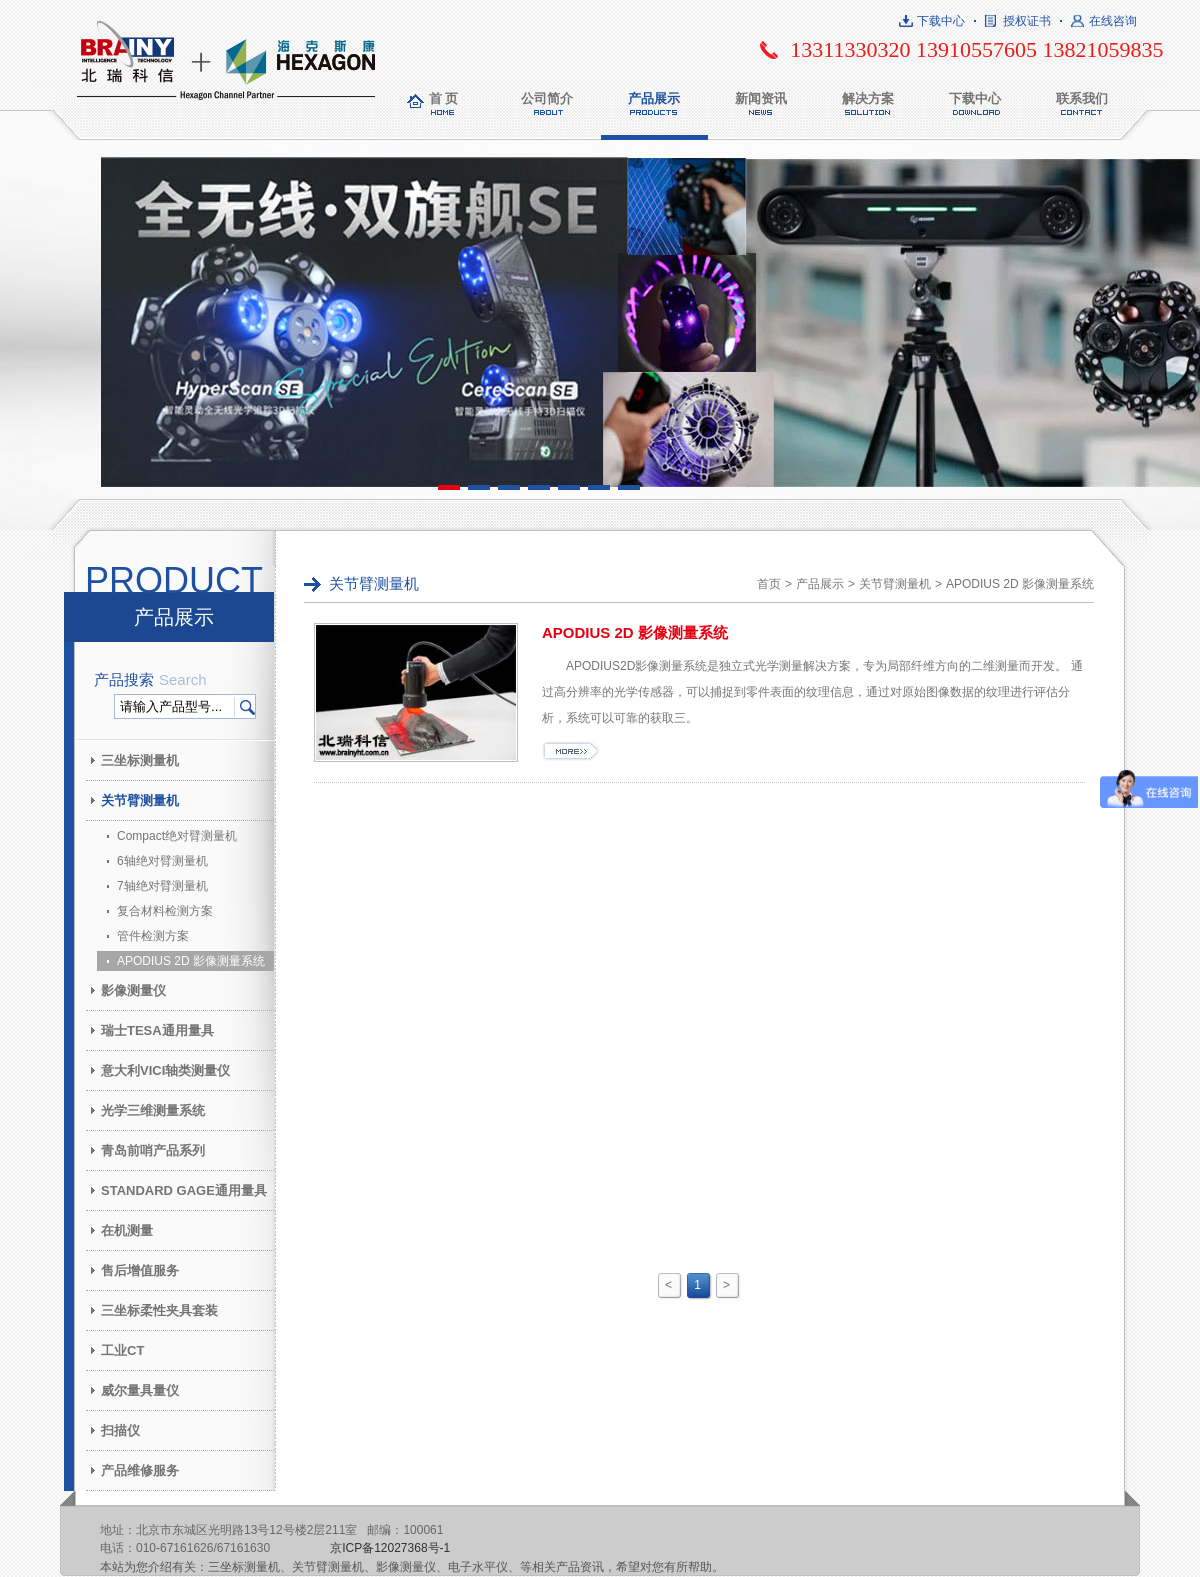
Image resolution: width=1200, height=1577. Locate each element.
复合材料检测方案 (165, 911)
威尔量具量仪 (140, 1390)
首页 (769, 584)
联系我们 (1082, 98)
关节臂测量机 (140, 800)
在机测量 (127, 1230)
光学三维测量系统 (153, 1110)
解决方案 (868, 98)
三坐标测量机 (140, 760)
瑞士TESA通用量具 (157, 1030)
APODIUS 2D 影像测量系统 (191, 961)
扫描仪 (120, 1430)
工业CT (122, 1350)
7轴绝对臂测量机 (162, 886)
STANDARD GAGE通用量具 (184, 1190)
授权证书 (1027, 21)
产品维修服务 (140, 1470)
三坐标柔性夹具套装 (159, 1310)
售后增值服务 (140, 1270)
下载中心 (941, 21)
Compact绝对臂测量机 (177, 836)
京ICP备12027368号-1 (390, 1548)
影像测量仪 (133, 990)
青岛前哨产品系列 (153, 1150)
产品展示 (654, 98)
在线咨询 (1113, 21)
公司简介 (547, 98)
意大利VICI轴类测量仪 (165, 1070)
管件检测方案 (153, 936)
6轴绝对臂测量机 (162, 861)
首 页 (444, 98)
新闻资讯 (761, 98)
